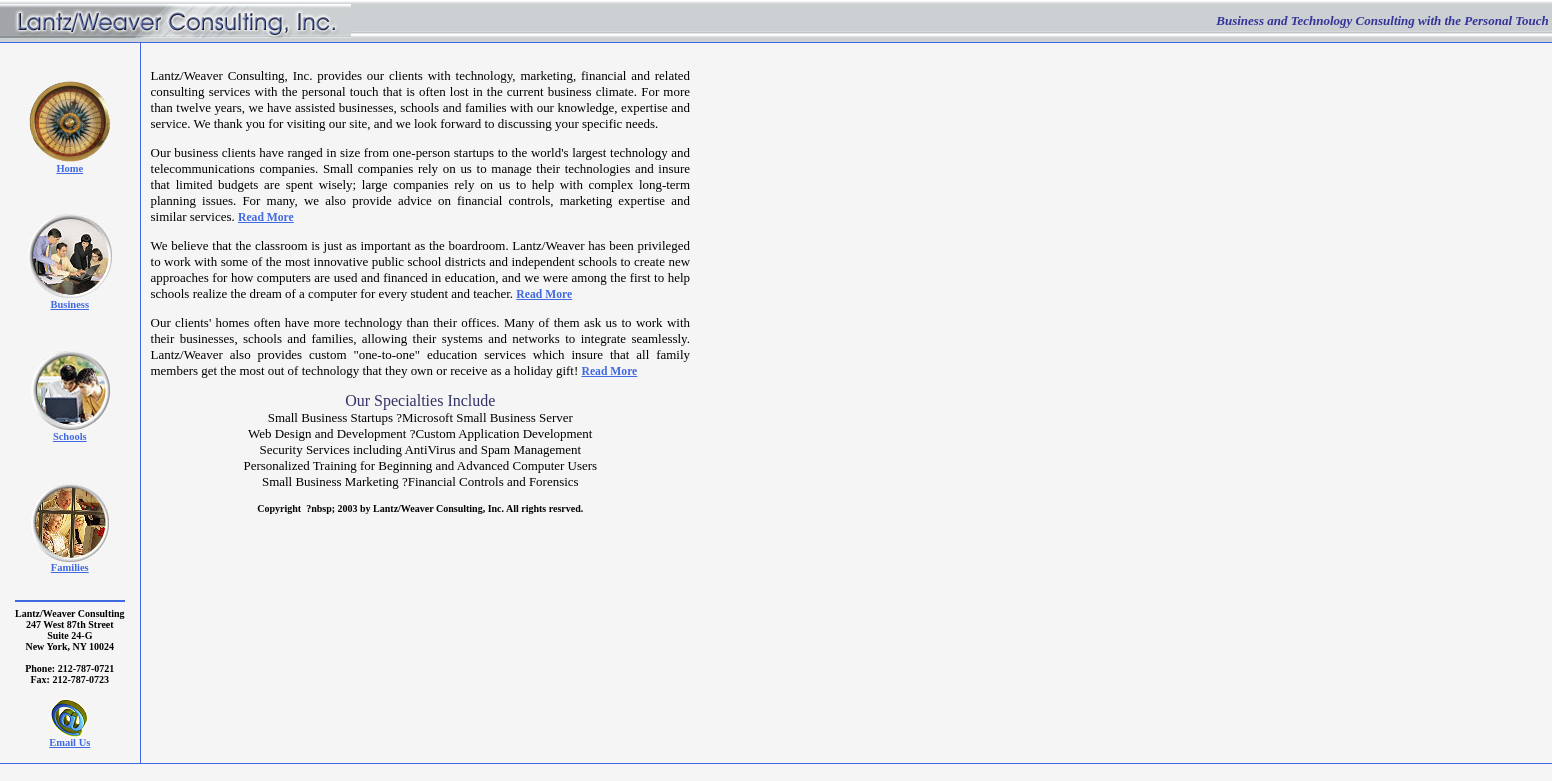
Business (70, 304)
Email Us (69, 742)
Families (70, 567)
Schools (70, 436)
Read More (266, 217)
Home (69, 168)
